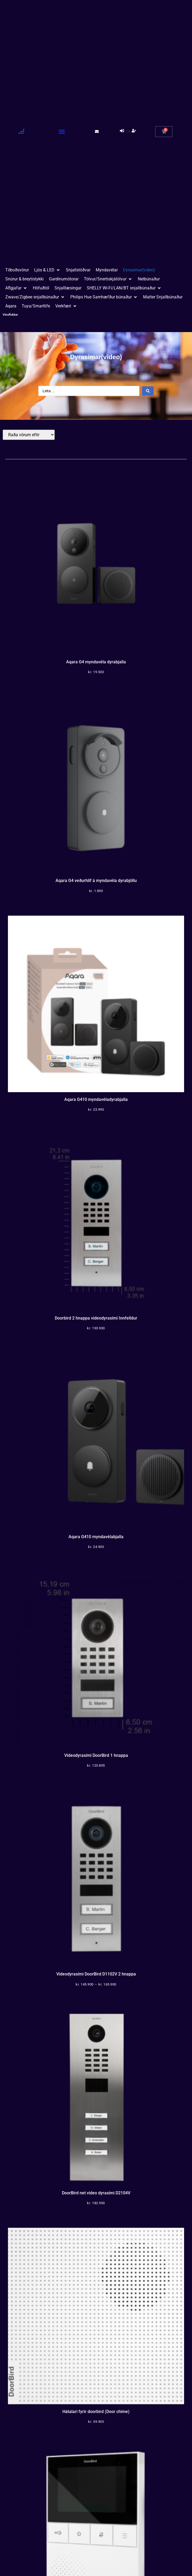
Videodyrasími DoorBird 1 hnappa (96, 1755)
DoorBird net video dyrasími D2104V (96, 2192)
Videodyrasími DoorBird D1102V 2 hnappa (96, 1974)
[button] (62, 131)
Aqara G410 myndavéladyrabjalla (96, 1099)
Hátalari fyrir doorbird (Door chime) (96, 2411)
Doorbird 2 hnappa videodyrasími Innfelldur (96, 1318)
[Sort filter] (29, 435)
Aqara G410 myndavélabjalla (96, 1536)
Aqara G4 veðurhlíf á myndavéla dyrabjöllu (96, 880)
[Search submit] (148, 390)
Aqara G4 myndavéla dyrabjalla (96, 661)
